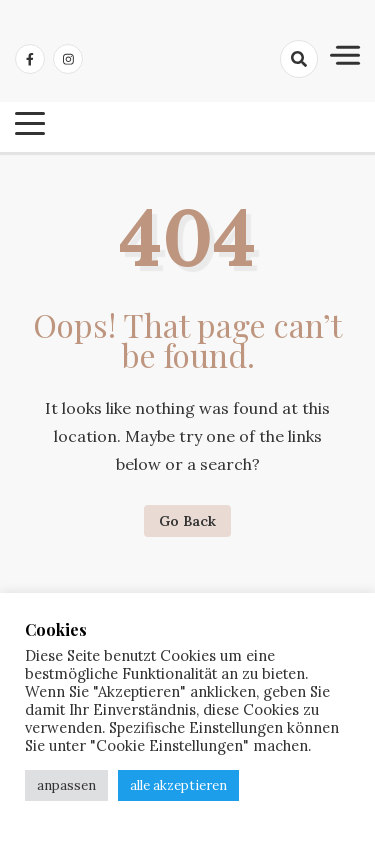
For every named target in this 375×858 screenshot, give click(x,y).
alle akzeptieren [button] (178, 785)
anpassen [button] (66, 785)
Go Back (187, 521)
